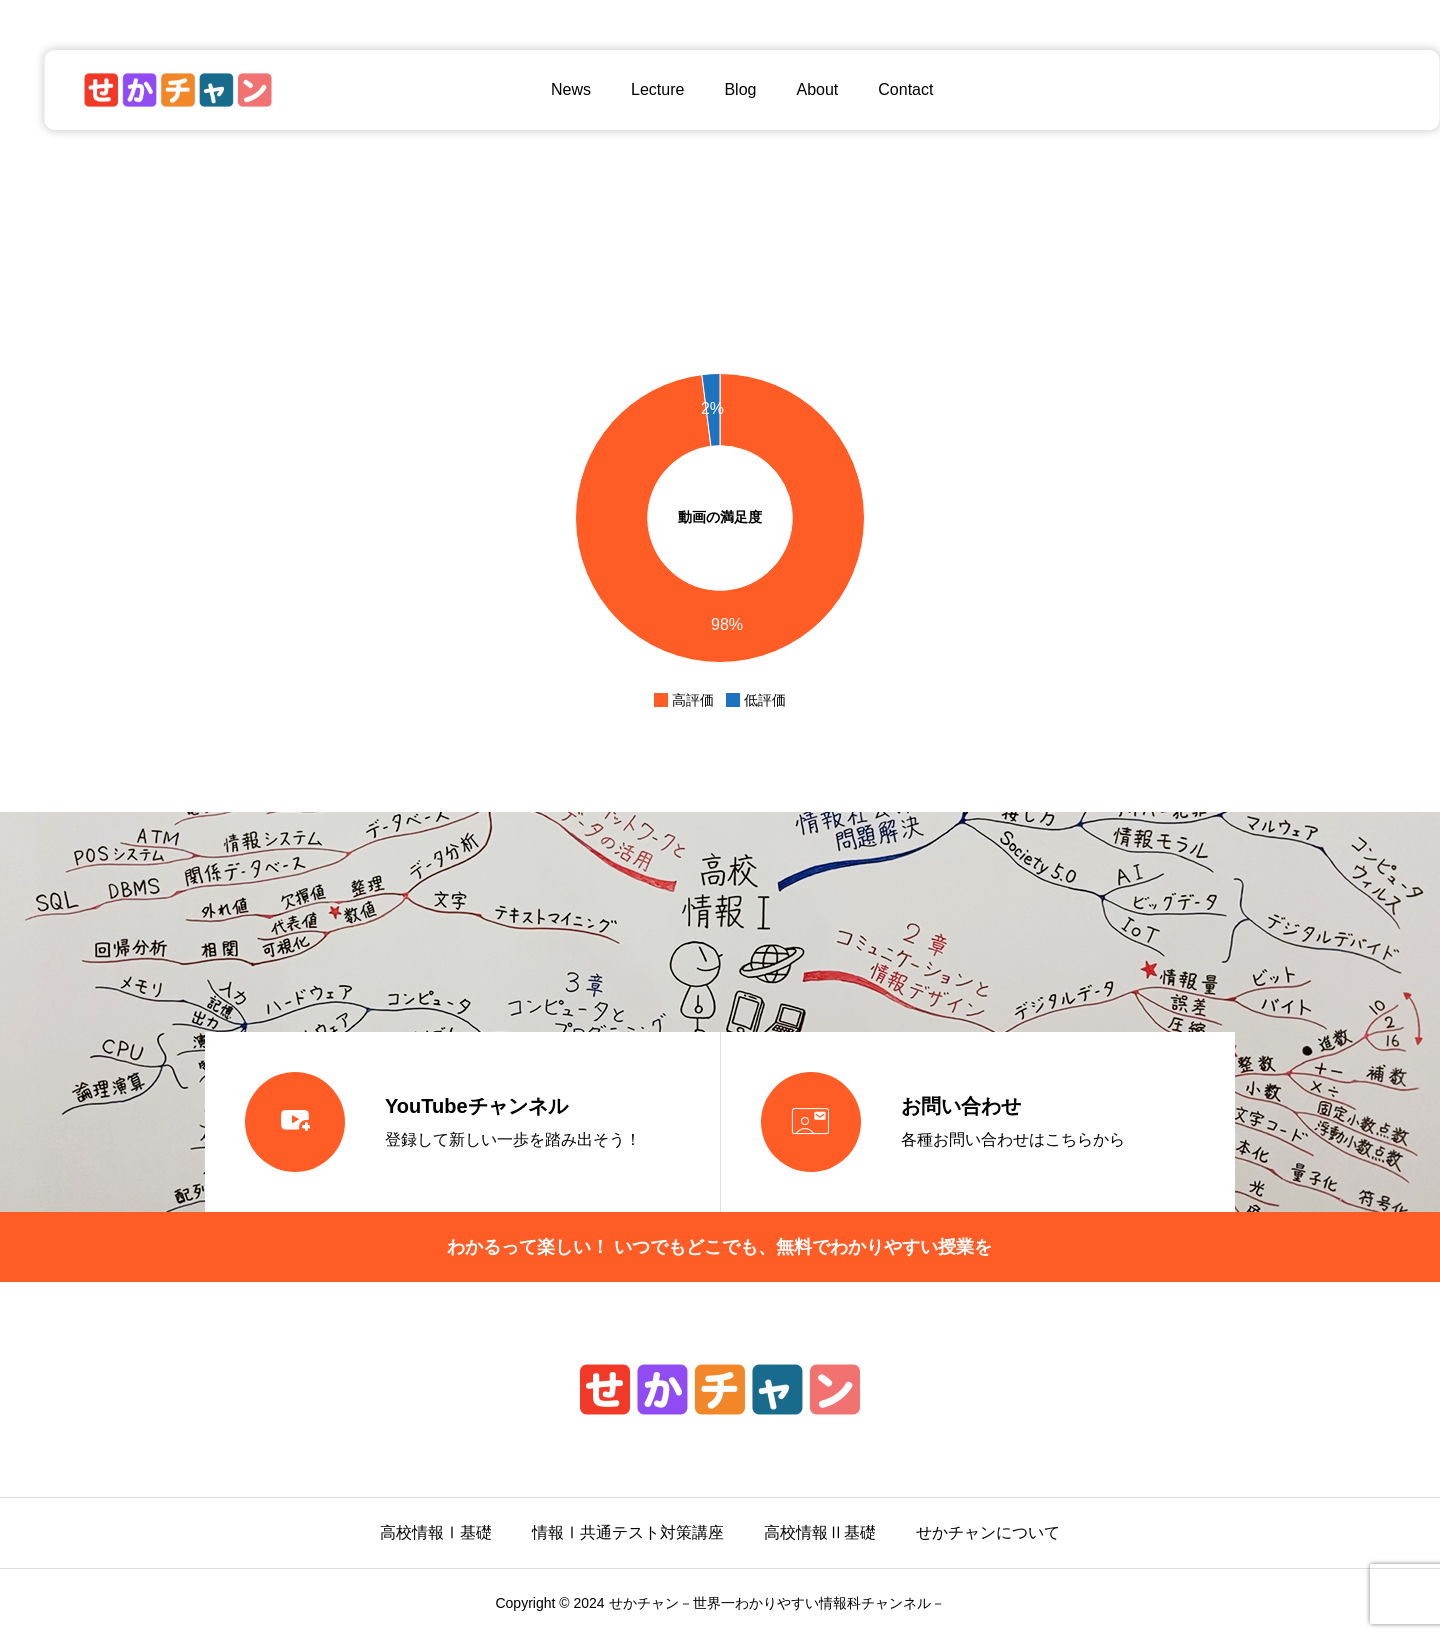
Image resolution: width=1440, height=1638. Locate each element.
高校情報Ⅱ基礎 (820, 1532)
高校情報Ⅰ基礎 (436, 1532)
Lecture (635, 89)
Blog (718, 89)
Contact (883, 89)
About (795, 89)
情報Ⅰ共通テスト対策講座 (628, 1532)
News (549, 89)
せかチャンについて (988, 1532)
